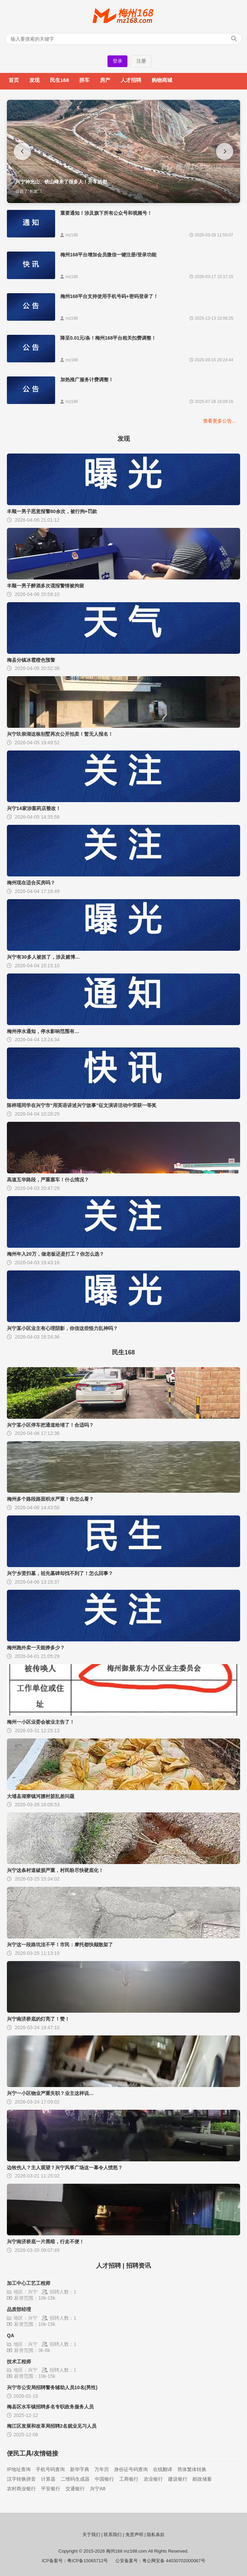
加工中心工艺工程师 (28, 2283)
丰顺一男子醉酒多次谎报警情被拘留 (45, 585)
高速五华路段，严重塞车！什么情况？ (48, 1179)
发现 (34, 80)
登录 (117, 61)
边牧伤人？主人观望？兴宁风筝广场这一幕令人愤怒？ (65, 2167)
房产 (105, 80)
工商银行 (128, 2479)
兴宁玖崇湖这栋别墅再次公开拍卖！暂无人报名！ (60, 734)
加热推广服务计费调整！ (86, 379)
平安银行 (50, 2488)
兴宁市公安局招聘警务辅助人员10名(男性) (52, 2387)
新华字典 (79, 2469)
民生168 (59, 80)
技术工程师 (19, 2361)
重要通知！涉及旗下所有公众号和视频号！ (106, 213)
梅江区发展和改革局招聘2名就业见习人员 (51, 2426)
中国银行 (104, 2479)
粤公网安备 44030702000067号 (173, 2560)
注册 (141, 61)
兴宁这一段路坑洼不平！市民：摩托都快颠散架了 (60, 1944)
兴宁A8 (97, 2488)
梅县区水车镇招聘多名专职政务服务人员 (50, 2406)
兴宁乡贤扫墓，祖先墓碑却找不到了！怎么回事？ (60, 1573)
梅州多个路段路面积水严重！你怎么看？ (50, 1499)
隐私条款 (156, 2534)
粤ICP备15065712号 (87, 2560)
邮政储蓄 (202, 2479)
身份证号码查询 (131, 2469)
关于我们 (91, 2534)
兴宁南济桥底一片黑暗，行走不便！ (45, 2241)
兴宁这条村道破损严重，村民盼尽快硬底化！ (55, 1870)
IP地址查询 (19, 2469)
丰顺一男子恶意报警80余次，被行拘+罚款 (52, 511)
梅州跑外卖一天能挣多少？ (36, 1647)
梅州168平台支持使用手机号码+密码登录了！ (109, 296)
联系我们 (113, 2534)
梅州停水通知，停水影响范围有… (43, 1031)
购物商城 (162, 80)
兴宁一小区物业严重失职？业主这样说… (50, 2093)
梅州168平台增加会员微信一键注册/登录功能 (108, 254)
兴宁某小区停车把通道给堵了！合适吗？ (50, 1425)
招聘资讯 (138, 2265)
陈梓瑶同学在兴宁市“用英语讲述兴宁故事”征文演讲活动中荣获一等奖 (81, 1105)
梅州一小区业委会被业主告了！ (40, 1722)
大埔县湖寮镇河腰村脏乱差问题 (40, 1796)
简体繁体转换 (191, 2469)
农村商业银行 (21, 2488)
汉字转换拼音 (21, 2479)
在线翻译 (162, 2469)
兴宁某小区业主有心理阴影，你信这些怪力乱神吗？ (62, 1328)
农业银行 (153, 2479)
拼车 (84, 80)
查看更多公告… (220, 421)
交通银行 (75, 2488)
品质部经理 (19, 2309)
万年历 (101, 2469)
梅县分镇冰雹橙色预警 (31, 660)
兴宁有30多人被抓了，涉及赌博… (43, 957)
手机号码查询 (50, 2469)
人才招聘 (131, 80)
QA (10, 2335)
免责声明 (134, 2534)
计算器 (48, 2479)
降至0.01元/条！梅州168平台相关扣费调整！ (108, 338)
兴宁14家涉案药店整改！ (34, 808)
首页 (14, 80)
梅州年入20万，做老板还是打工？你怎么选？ (55, 1254)
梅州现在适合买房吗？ (31, 882)
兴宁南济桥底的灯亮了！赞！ (38, 2019)
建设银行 (177, 2479)
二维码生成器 (75, 2479)
